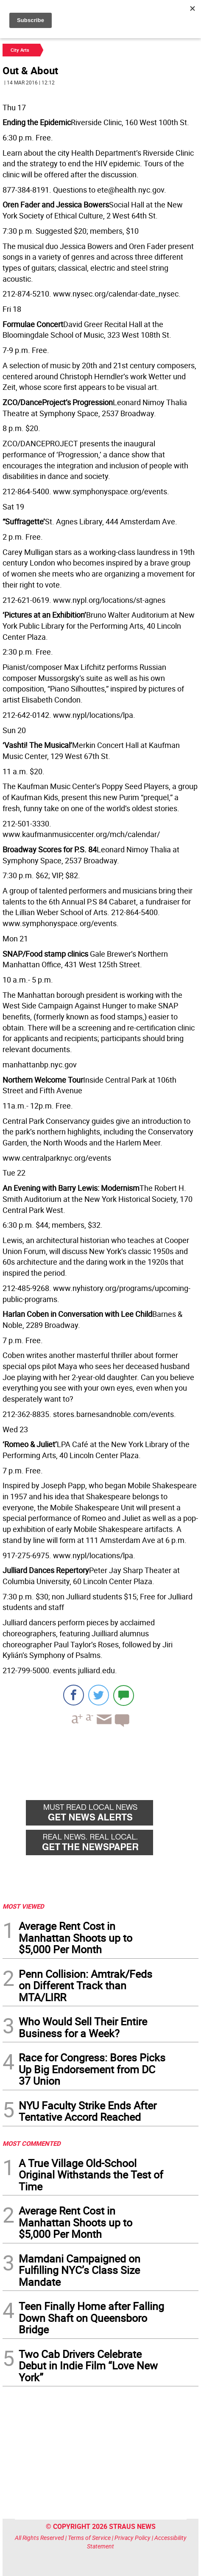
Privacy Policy (132, 2538)
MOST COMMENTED (32, 2143)
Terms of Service (89, 2538)
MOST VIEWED (23, 1906)
